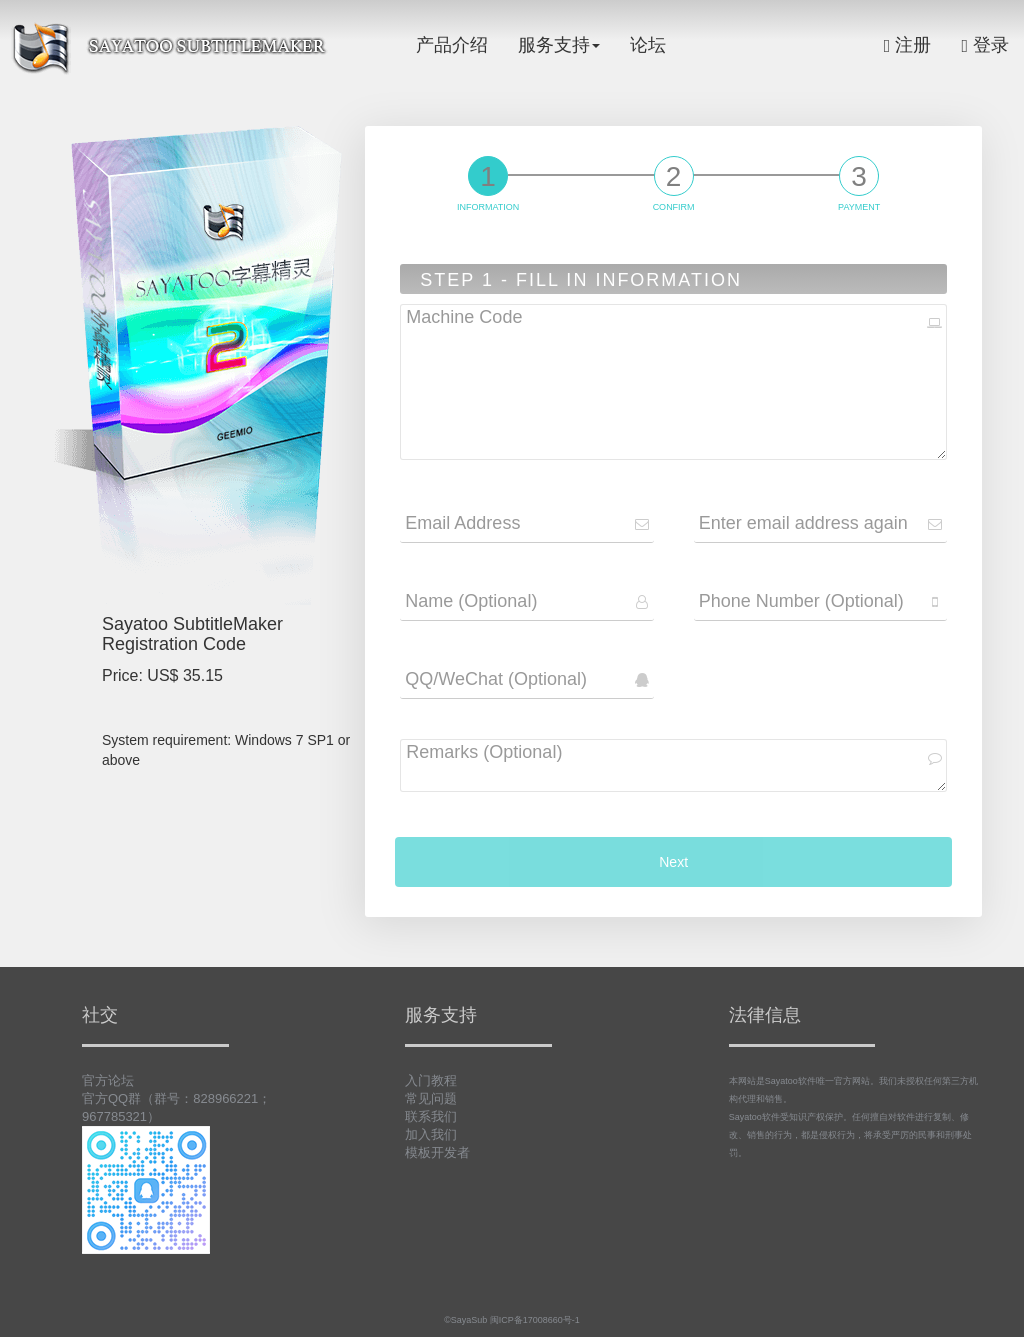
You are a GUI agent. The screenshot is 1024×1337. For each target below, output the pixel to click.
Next (673, 862)
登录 (985, 45)
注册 (908, 45)
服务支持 (559, 45)
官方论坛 (108, 1080)
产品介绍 (452, 45)
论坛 (648, 45)
